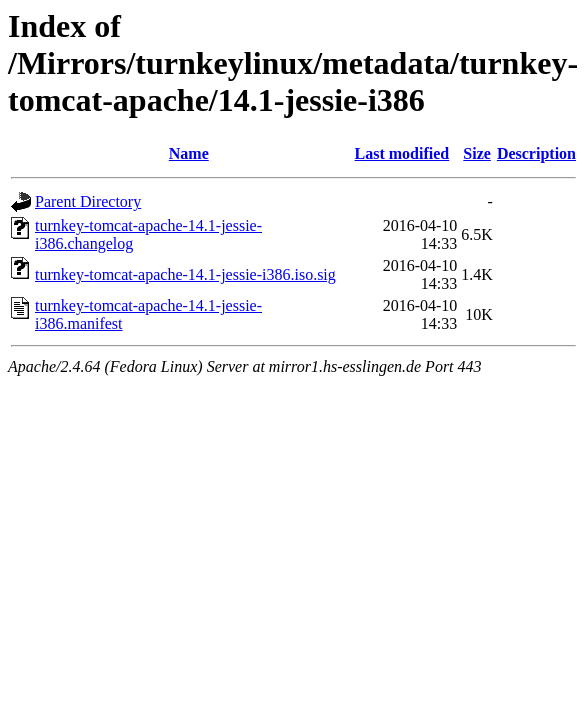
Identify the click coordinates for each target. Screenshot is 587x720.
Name (189, 153)
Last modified (402, 153)
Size (477, 153)
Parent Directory (88, 201)
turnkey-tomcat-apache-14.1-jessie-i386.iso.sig (185, 274)
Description (536, 153)
